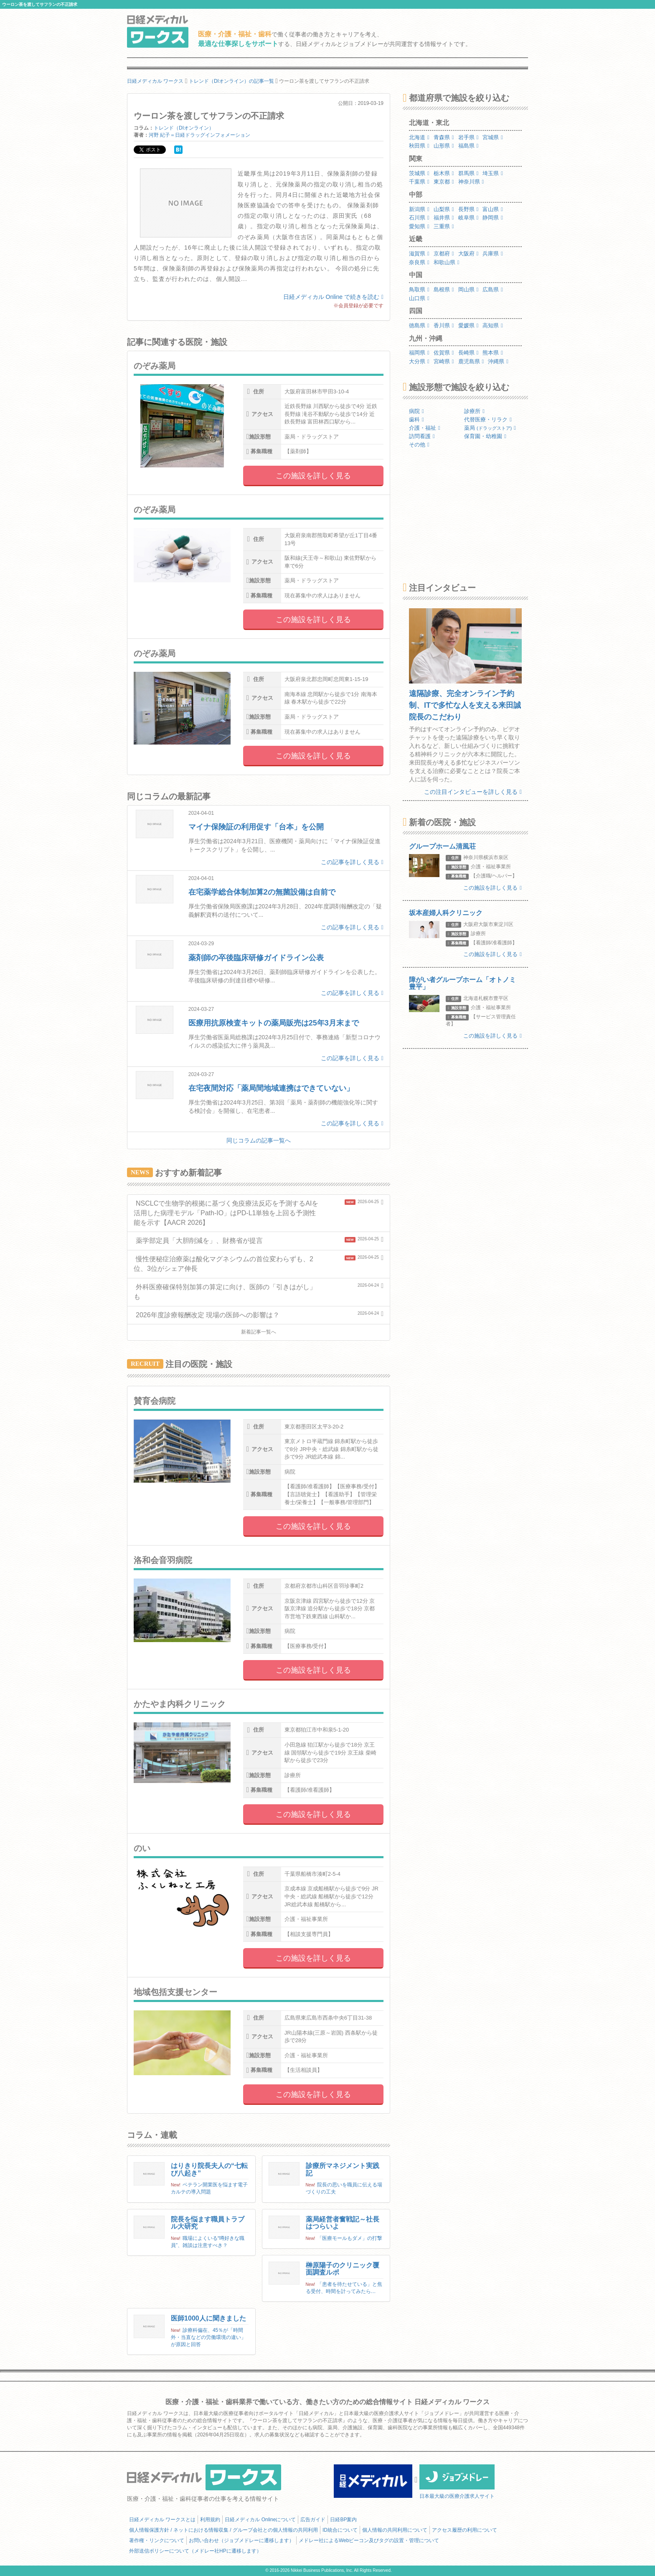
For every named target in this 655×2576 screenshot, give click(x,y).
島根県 (444, 289)
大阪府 (468, 253)
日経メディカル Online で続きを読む (333, 296)
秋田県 (419, 146)
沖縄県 (498, 361)
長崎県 (468, 352)
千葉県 (419, 182)
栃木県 (444, 173)
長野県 (468, 209)
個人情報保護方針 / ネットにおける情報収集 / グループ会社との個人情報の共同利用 (223, 2530)
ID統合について (340, 2530)
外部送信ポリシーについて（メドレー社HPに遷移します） (195, 2551)
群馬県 (468, 173)
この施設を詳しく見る (313, 476)
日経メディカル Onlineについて (260, 2519)
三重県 (444, 226)
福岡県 (419, 352)
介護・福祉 (424, 428)
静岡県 (492, 217)
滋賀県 (419, 253)
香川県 (444, 325)
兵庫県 (492, 253)
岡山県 (468, 289)
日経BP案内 (343, 2519)
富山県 (492, 209)
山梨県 (444, 209)
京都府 (444, 253)
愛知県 (419, 226)
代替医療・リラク (488, 419)
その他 (419, 444)
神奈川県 (471, 182)
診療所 (474, 411)
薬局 (490, 428)
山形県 (444, 146)
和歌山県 (447, 262)
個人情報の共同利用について (394, 2530)
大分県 (419, 361)
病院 (416, 411)
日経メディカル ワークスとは (162, 2519)
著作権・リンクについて (156, 2540)
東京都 (444, 182)
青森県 (444, 137)
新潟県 (419, 209)
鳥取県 (419, 289)
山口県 (419, 298)
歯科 (416, 419)
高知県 (492, 325)
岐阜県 (468, 217)
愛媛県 (468, 325)
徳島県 (419, 325)
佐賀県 (444, 352)
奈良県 (419, 262)
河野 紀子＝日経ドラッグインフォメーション (199, 135)
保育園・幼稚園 (485, 436)
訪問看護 (422, 436)
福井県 (444, 217)
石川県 (419, 217)
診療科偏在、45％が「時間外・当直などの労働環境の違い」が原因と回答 (208, 2337)
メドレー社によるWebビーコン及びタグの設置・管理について (369, 2540)
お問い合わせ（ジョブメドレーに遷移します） (241, 2540)
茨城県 (419, 173)
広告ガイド (312, 2519)
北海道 (419, 137)
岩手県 (468, 137)
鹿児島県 (471, 361)
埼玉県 (492, 173)
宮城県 (492, 137)
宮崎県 (444, 361)
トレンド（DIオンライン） (184, 128)
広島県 (492, 289)
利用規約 (210, 2519)
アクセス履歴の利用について (464, 2530)
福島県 (468, 146)
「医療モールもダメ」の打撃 (349, 2238)
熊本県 (492, 352)
